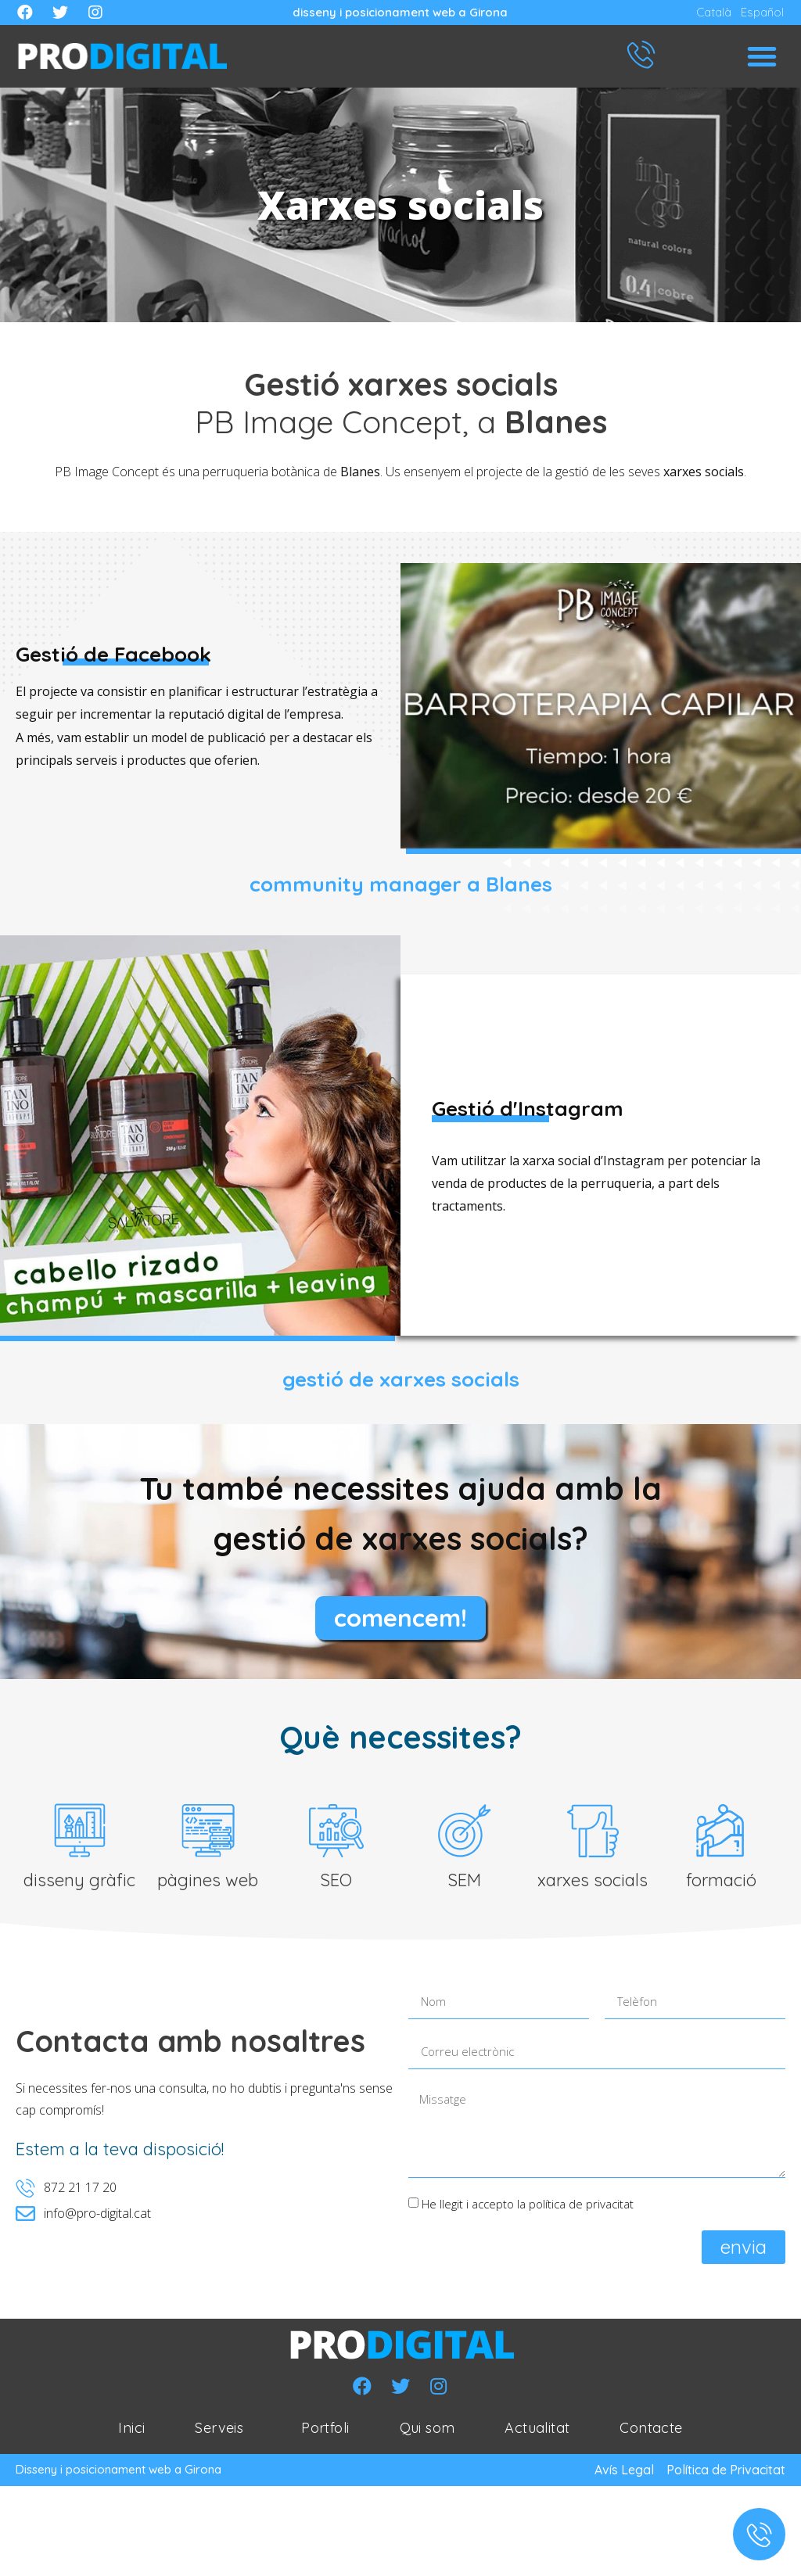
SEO (336, 1884)
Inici (131, 2431)
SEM (464, 1884)
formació (721, 1884)
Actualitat (537, 2431)
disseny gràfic (79, 1884)
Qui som (427, 2431)
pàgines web (207, 1884)
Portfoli (325, 2431)
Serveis (223, 2431)
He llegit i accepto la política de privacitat (528, 2207)
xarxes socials (592, 1884)
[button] (761, 56)
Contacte (651, 2431)
